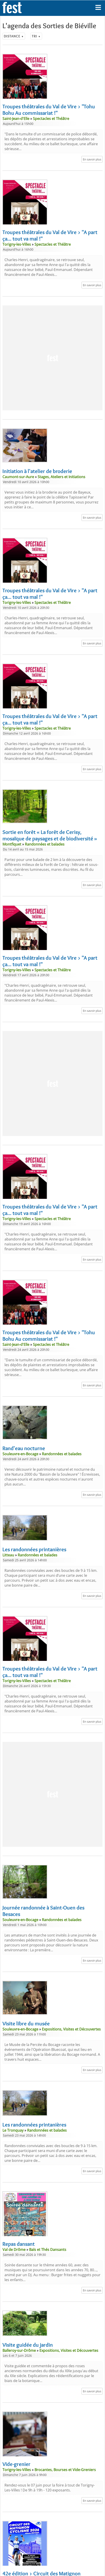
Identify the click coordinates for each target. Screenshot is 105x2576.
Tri (36, 36)
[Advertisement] (52, 357)
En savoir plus (92, 159)
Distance (14, 36)
